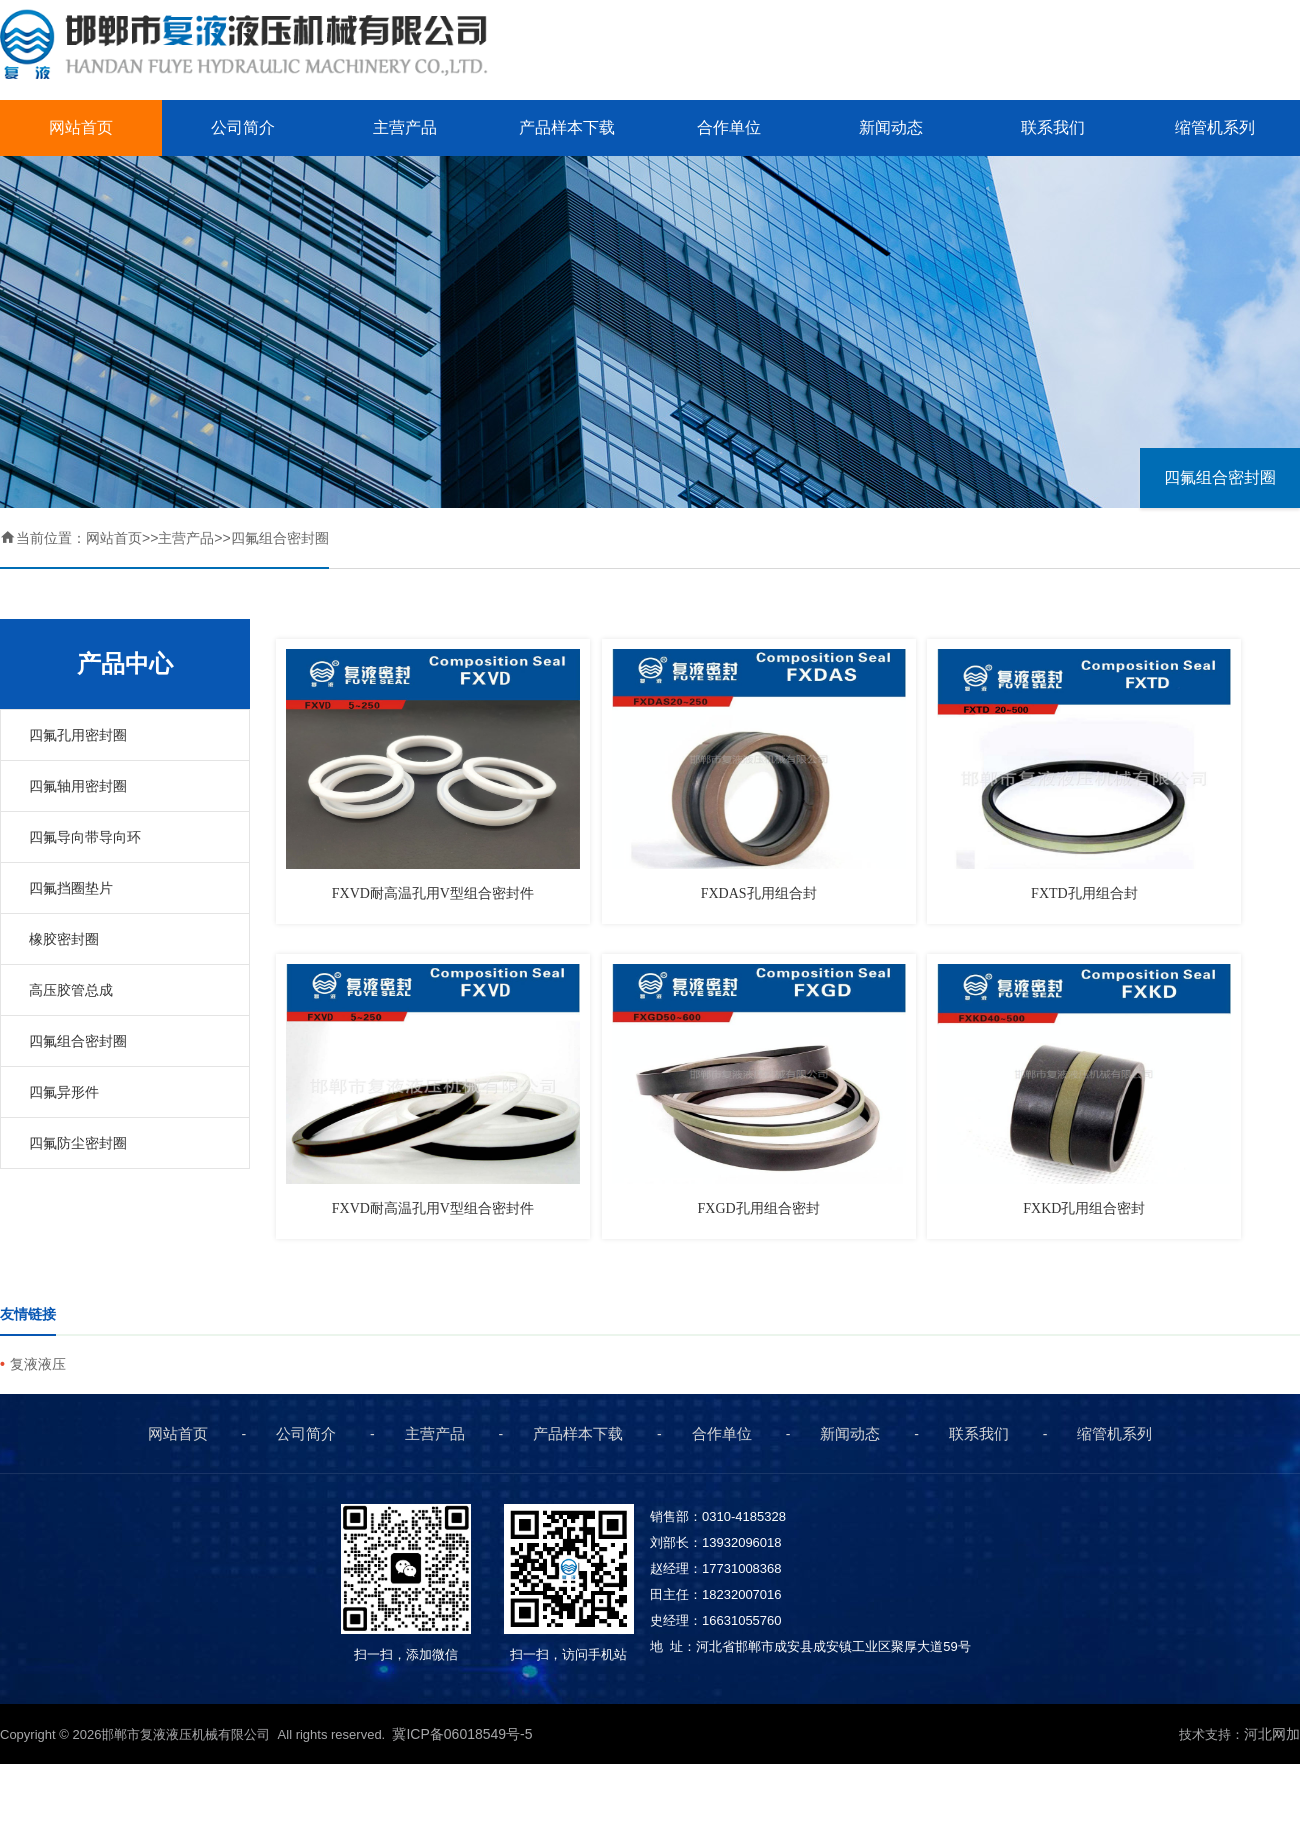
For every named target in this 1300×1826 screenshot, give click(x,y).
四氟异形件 (64, 1092)
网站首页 (81, 127)
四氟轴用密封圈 (78, 786)
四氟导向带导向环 (85, 837)
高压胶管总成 (71, 990)
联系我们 (1053, 127)
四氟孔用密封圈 (78, 735)
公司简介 (243, 127)
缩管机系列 (1215, 127)
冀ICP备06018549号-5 (464, 1734)
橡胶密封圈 (64, 939)
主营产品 (405, 127)
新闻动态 (891, 127)
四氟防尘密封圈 (78, 1143)
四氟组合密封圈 (1220, 477)
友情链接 (28, 1314)
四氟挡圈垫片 (71, 888)
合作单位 (729, 127)
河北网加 (1272, 1734)
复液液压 (38, 1364)
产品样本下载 (567, 127)
